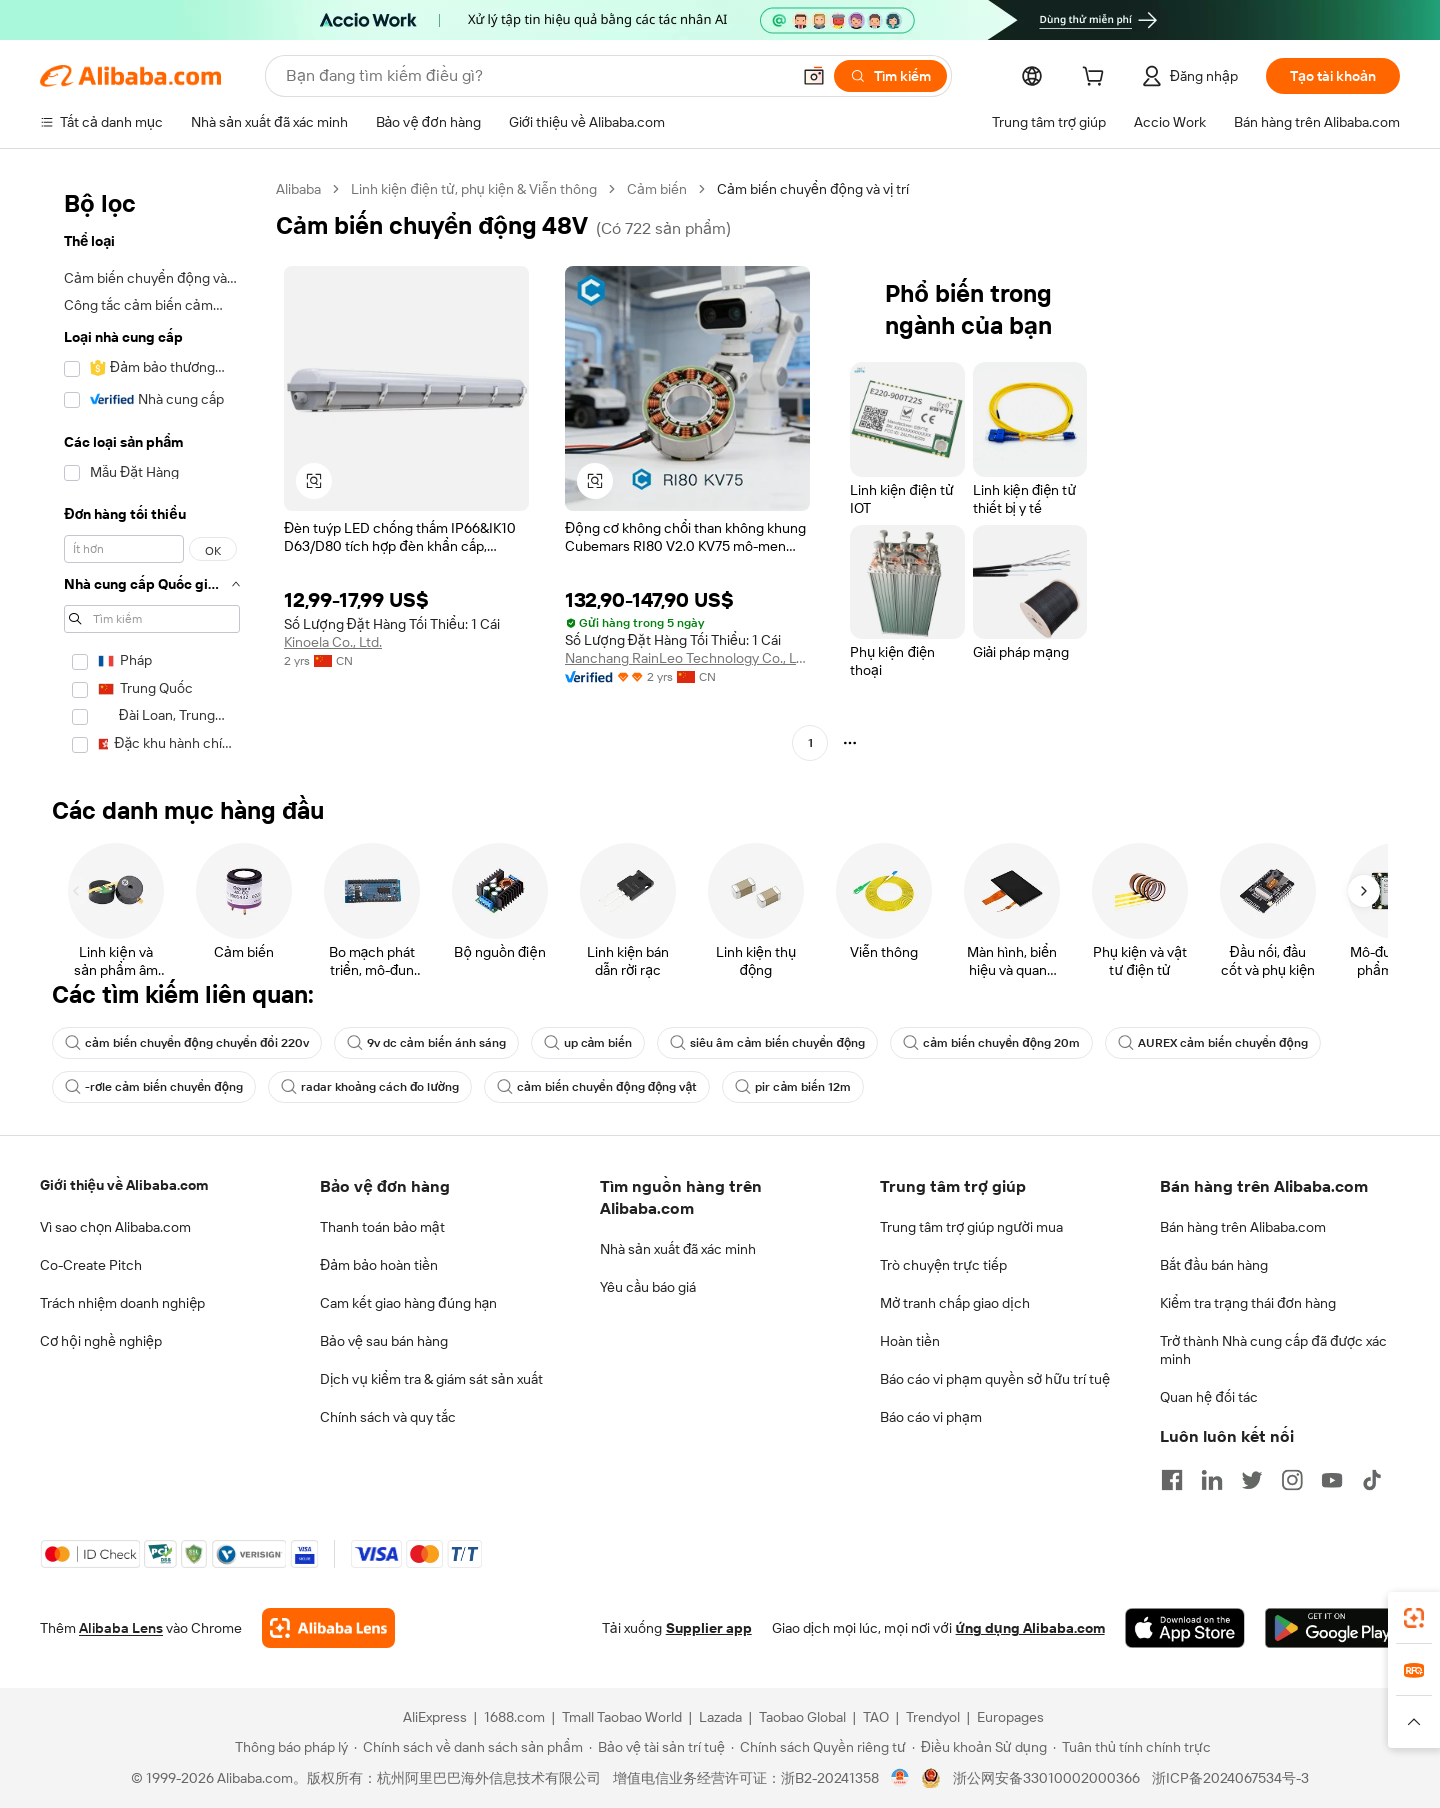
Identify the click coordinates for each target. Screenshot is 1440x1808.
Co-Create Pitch (91, 1265)
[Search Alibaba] (536, 76)
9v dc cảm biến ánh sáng (426, 1043)
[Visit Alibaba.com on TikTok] (1372, 1480)
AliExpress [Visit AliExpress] (435, 1717)
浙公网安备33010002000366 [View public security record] (1046, 1778)
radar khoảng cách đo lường (370, 1087)
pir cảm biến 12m (793, 1087)
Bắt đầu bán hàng (1214, 1265)
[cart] (1097, 79)
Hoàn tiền (910, 1341)
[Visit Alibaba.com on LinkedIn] (1212, 1480)
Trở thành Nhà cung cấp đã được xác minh (1273, 1350)
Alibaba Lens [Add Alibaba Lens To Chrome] (121, 1628)
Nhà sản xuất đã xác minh (678, 1249)
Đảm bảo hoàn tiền (379, 1265)
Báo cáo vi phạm (931, 1417)
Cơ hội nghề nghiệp (101, 1341)
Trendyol (933, 1717)
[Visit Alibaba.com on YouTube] (1332, 1480)
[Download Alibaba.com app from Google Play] (1332, 1628)
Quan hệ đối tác (1209, 1397)
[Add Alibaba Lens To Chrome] (328, 1628)
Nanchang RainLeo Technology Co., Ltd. (687, 658)
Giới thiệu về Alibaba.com (124, 1185)
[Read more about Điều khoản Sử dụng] (979, 1747)
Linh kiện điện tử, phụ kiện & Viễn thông (474, 189)
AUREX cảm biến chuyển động (1213, 1043)
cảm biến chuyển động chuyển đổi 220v (187, 1043)
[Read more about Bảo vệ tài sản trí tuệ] (657, 1747)
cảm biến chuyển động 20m (991, 1043)
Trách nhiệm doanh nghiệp (122, 1303)
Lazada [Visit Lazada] (720, 1717)
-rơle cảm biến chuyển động (154, 1087)
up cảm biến (588, 1043)
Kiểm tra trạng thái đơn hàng (1248, 1303)
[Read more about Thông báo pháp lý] (288, 1747)
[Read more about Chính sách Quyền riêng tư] (818, 1747)
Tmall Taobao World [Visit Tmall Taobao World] (622, 1717)
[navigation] (152, 473)
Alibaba (298, 189)
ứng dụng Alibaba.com (1030, 1628)
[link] (1414, 1618)
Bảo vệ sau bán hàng (384, 1341)
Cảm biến (657, 189)
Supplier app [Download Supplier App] (709, 1628)
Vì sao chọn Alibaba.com (115, 1227)
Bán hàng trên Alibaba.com (1243, 1227)
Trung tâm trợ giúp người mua (971, 1227)
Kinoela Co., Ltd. (333, 642)
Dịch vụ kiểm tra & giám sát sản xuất (431, 1379)
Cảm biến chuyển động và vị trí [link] (813, 189)
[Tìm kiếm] (890, 76)
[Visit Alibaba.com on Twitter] (1252, 1480)
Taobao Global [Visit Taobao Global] (802, 1717)
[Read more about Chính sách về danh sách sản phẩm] (468, 1747)
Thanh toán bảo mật (382, 1227)
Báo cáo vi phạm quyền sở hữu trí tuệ (995, 1379)
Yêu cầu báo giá (648, 1287)
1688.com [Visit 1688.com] (514, 1717)
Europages (1010, 1717)
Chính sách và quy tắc (388, 1417)
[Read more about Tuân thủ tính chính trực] (1132, 1747)
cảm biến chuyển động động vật (597, 1087)
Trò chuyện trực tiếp (943, 1265)
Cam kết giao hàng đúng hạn (408, 1303)
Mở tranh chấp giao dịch (955, 1303)
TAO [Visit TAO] (876, 1717)
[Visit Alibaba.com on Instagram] (1292, 1480)
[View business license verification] (900, 1778)
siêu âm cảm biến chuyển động (767, 1043)
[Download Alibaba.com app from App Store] (1185, 1628)
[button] (814, 76)
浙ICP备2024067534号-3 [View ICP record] (1230, 1778)
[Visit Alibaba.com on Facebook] (1172, 1480)
